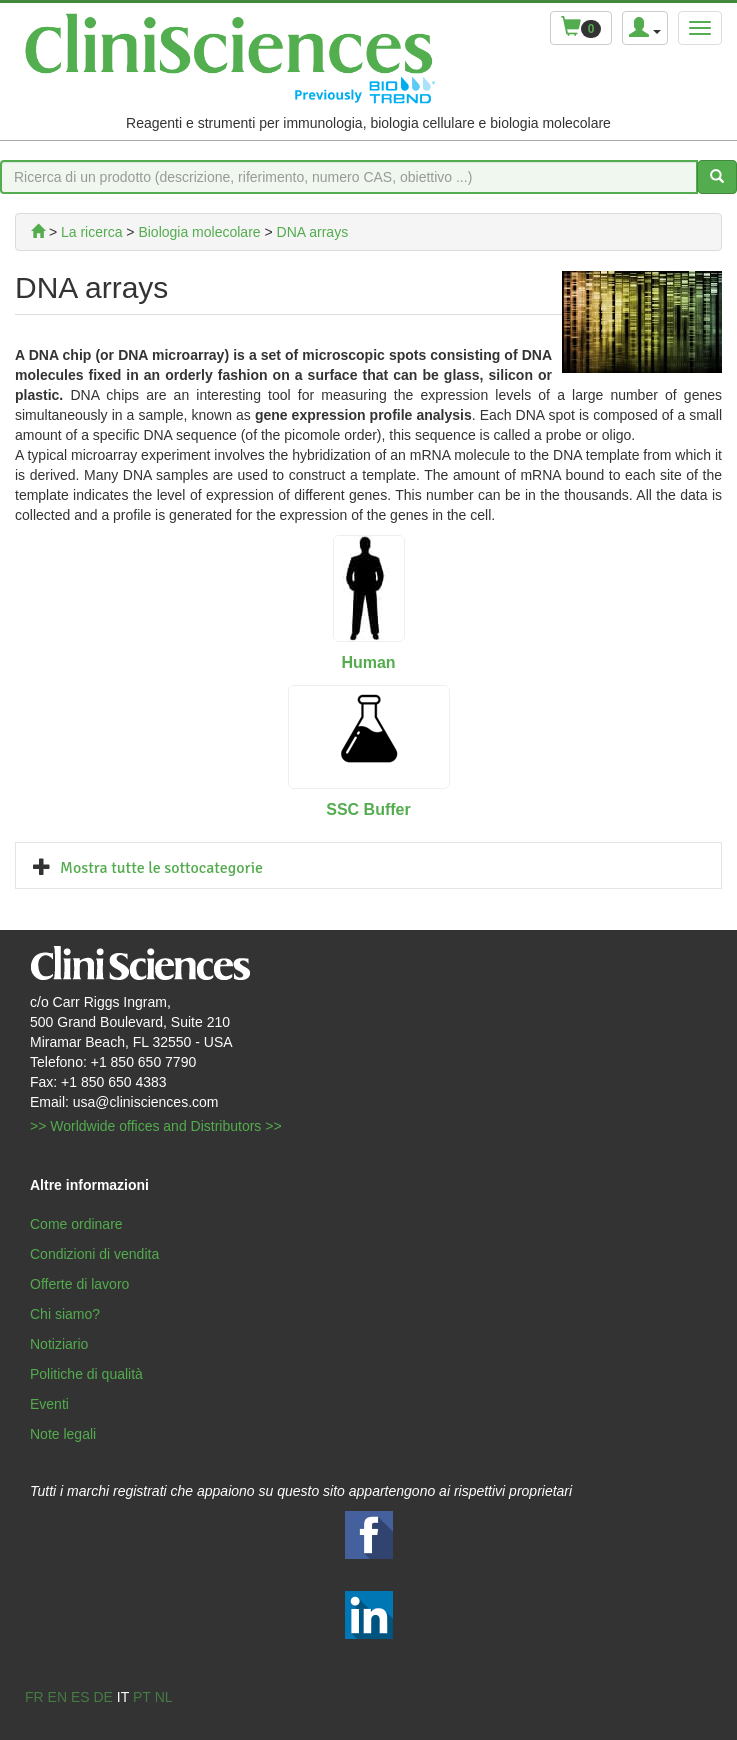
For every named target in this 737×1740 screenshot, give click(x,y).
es (80, 1697)
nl (164, 1697)
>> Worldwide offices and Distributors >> (156, 1126)
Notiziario (59, 1344)
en (57, 1697)
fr (34, 1697)
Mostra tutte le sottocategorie (161, 868)
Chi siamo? (65, 1314)
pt (142, 1697)
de (102, 1697)
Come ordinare (76, 1224)
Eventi (49, 1404)
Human (368, 662)
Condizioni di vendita (94, 1254)
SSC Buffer (368, 809)
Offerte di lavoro (79, 1284)
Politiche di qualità (86, 1374)
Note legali (63, 1434)
